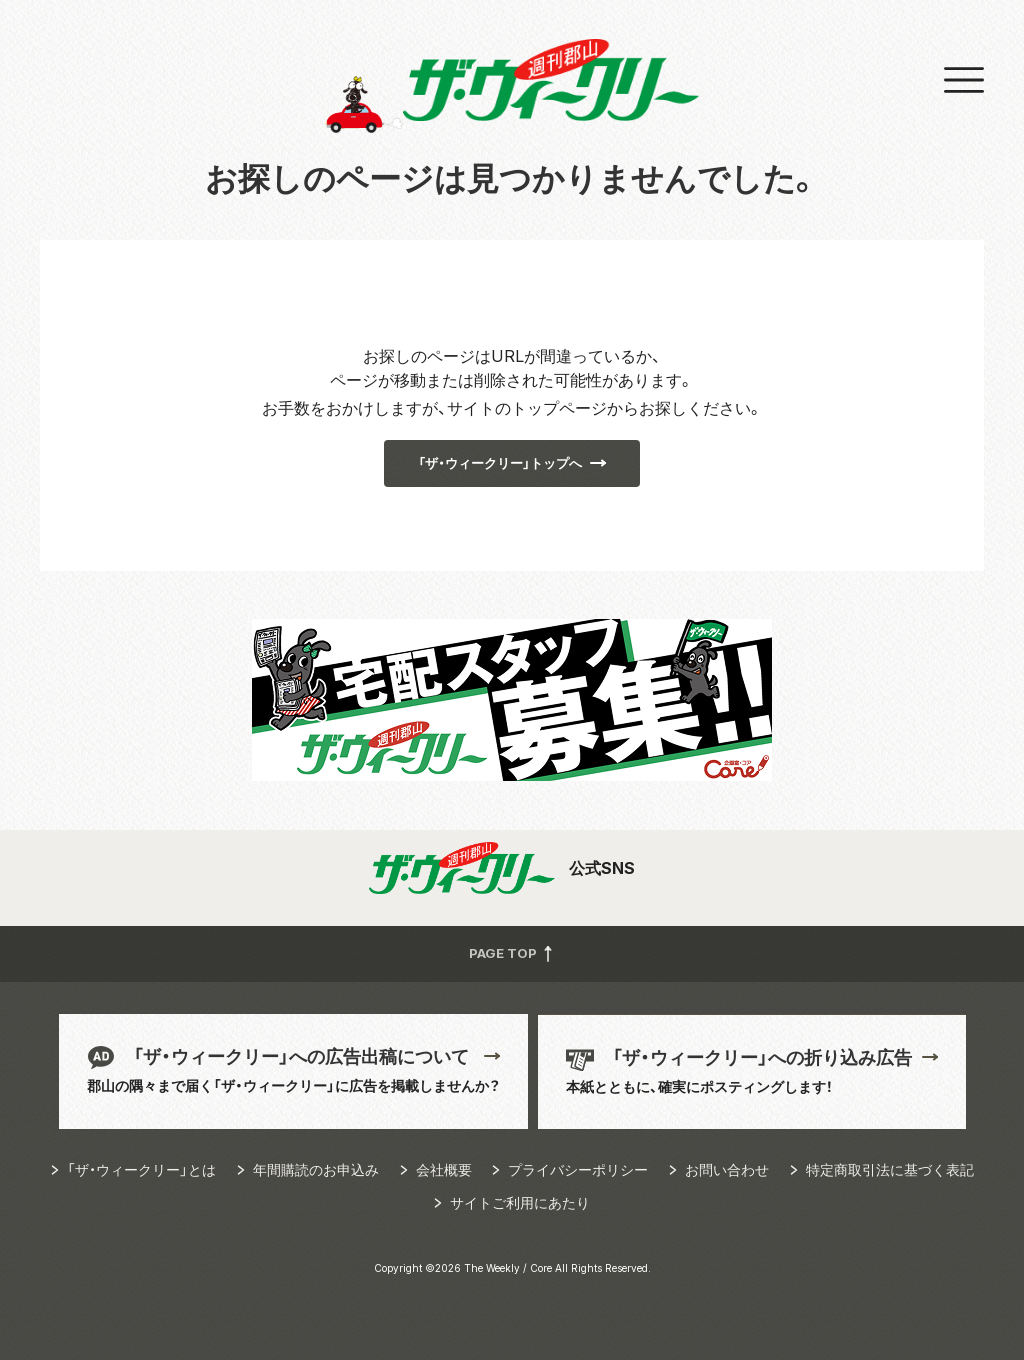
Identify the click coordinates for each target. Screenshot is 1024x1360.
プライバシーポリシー (578, 1169)
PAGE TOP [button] (512, 952)
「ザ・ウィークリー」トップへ (500, 463)
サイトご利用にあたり (520, 1202)
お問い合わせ (727, 1169)
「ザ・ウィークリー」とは (141, 1169)
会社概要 (444, 1169)
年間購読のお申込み (316, 1169)
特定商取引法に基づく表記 (890, 1169)
